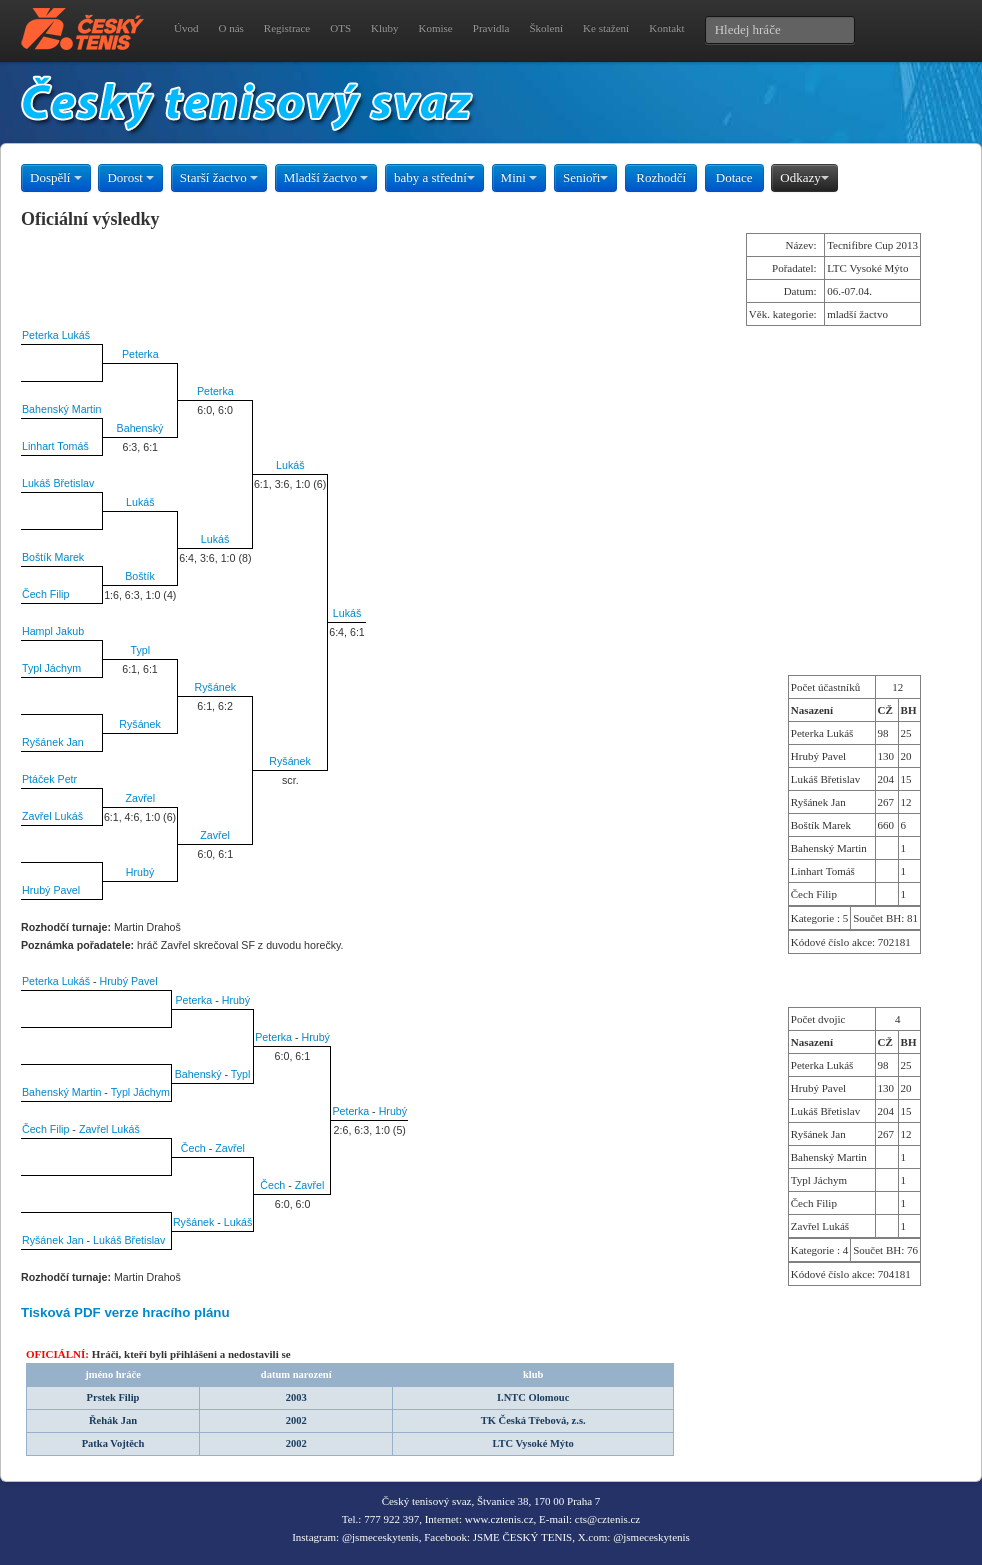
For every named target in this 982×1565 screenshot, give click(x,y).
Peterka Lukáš (56, 335)
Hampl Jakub (53, 631)
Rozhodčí (661, 177)
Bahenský (140, 428)
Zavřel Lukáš (52, 816)
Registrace (287, 28)
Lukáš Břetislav (58, 483)
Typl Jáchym (51, 668)
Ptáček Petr (49, 779)
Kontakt (666, 28)
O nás (230, 28)
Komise (436, 28)
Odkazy (804, 177)
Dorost (130, 177)
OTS (340, 28)
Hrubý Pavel (51, 890)
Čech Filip (45, 594)
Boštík (140, 576)
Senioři (586, 177)
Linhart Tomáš (55, 446)
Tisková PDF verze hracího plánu (125, 1312)
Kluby (385, 28)
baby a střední (434, 177)
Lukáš (290, 465)
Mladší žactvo (326, 177)
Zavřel (140, 798)
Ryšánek (215, 687)
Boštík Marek (53, 557)
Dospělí (56, 177)
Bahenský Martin (61, 409)
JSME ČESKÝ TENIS (522, 1537)
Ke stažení (606, 28)
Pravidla (491, 28)
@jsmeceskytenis (380, 1537)
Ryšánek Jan (53, 742)
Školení (546, 28)
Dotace (734, 177)
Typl (140, 650)
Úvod (186, 28)
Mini (519, 177)
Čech (193, 1148)
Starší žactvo (219, 177)
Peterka (140, 354)
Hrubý (140, 872)
